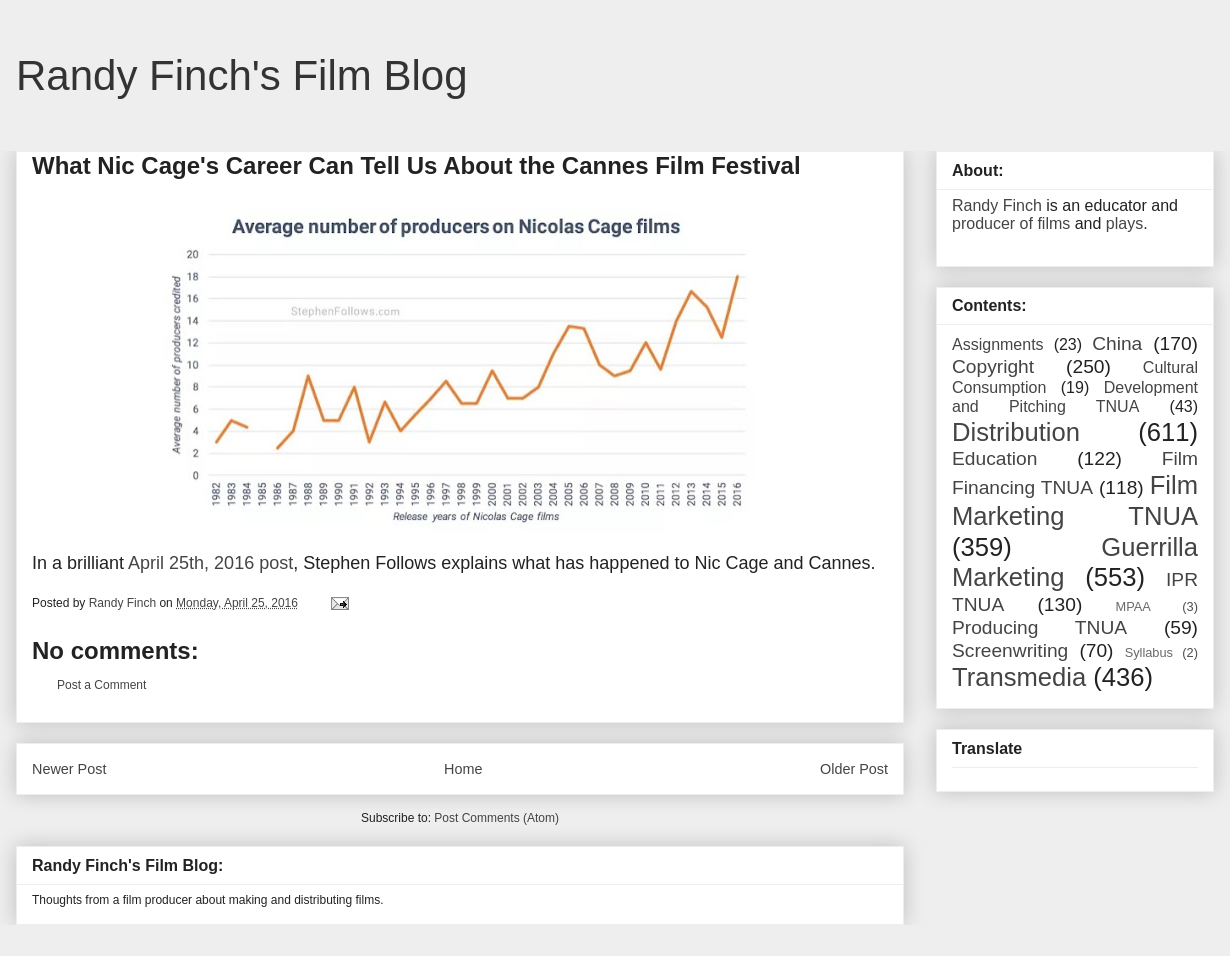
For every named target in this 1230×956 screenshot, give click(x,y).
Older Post (854, 769)
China (1117, 343)
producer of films (1011, 223)
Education (994, 458)
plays (1124, 223)
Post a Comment (101, 685)
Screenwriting (1010, 650)
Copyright (993, 366)
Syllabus (1149, 652)
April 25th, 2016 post (210, 563)
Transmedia (1019, 677)
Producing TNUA (1039, 627)
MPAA (1133, 606)
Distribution (1016, 432)
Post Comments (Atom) (496, 818)
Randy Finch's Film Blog (242, 75)
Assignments (998, 344)
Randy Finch (997, 205)
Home (463, 769)
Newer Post (69, 769)
